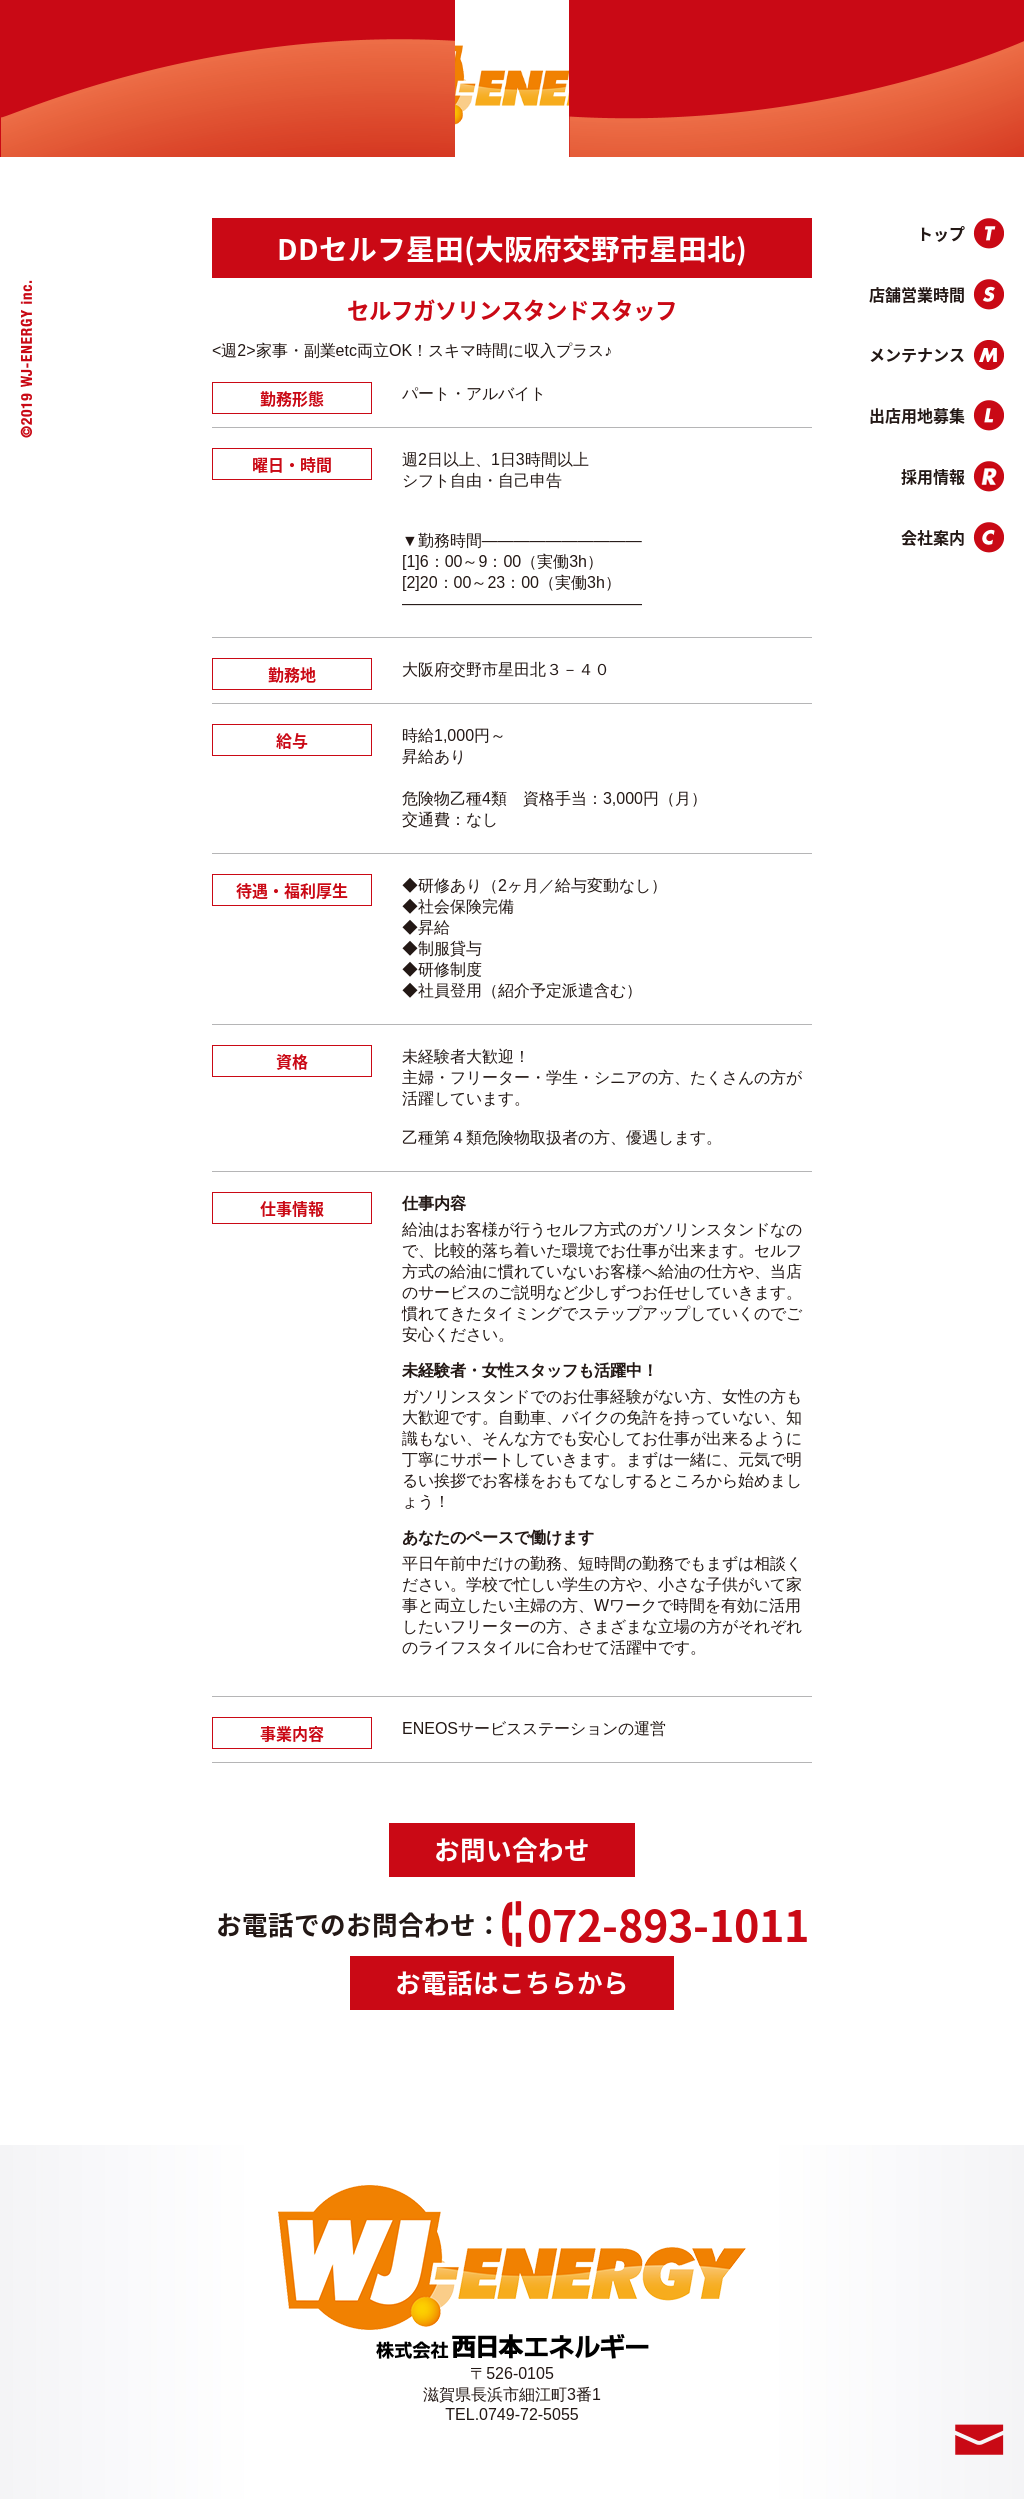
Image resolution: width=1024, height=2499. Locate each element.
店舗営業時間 (936, 294)
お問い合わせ (512, 1849)
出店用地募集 (936, 415)
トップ (960, 233)
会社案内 (952, 537)
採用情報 (952, 476)
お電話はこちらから (512, 1982)
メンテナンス (936, 355)
